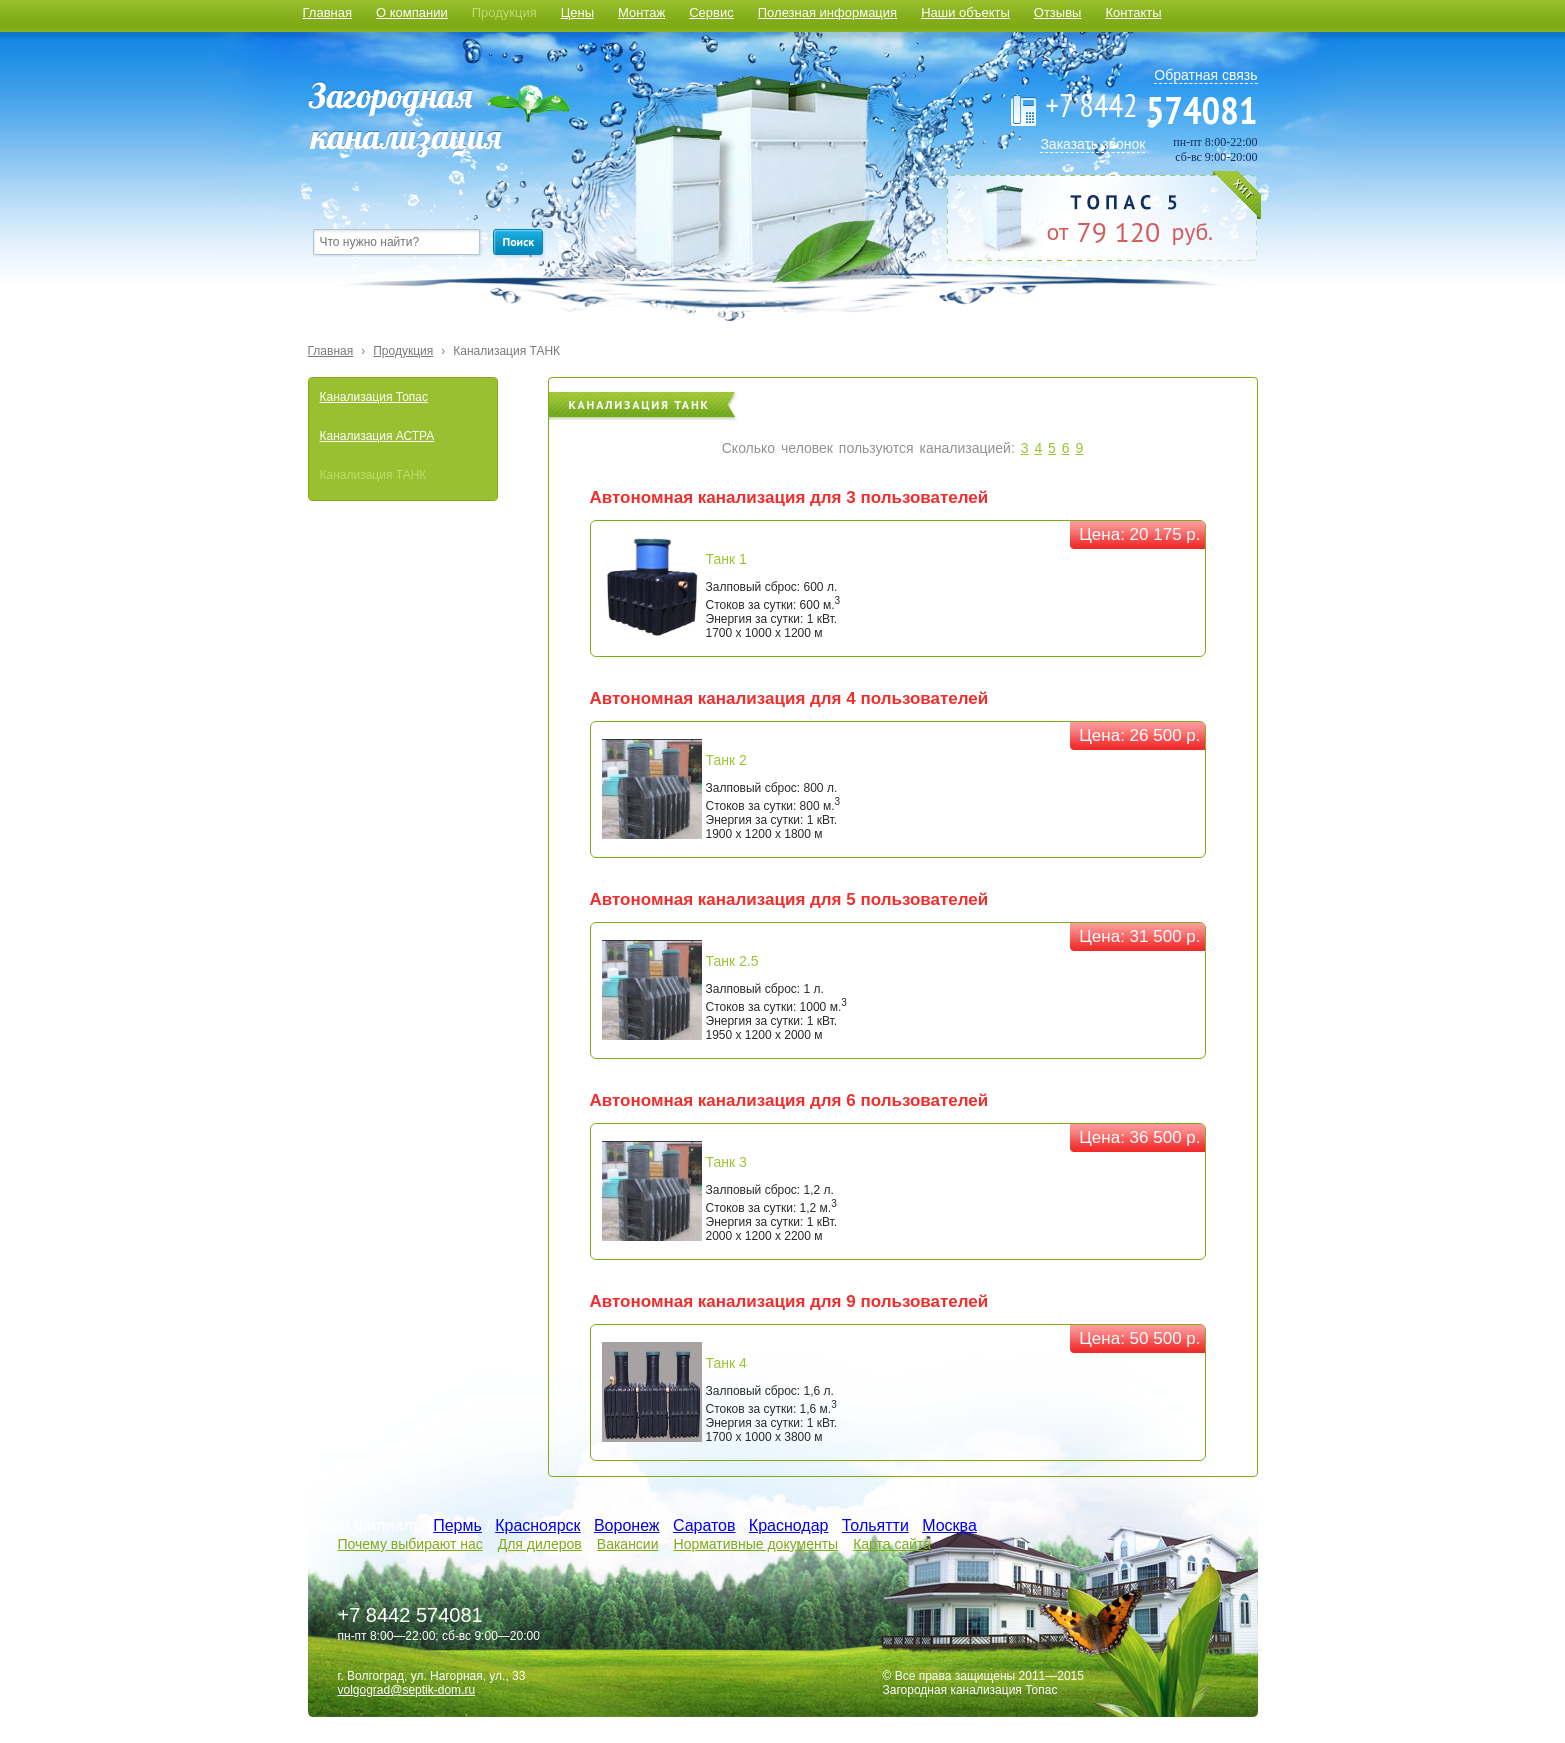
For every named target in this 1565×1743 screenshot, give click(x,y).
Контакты (1133, 12)
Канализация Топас (374, 397)
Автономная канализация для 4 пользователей (789, 698)
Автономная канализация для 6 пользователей (789, 1100)
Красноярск (537, 1525)
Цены (577, 12)
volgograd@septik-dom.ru (407, 1690)
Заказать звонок (1092, 144)
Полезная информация (827, 12)
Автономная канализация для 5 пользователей (789, 899)
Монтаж (641, 12)
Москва (949, 1525)
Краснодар (789, 1525)
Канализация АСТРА (377, 436)
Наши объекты (965, 12)
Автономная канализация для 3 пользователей (789, 497)
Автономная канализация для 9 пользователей (789, 1301)
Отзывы (1058, 12)
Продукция (504, 12)
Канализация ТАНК (506, 351)
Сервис (711, 12)
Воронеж (627, 1525)
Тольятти (875, 1525)
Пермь (457, 1525)
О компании (412, 12)
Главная (327, 12)
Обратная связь (1205, 75)
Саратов (704, 1525)
